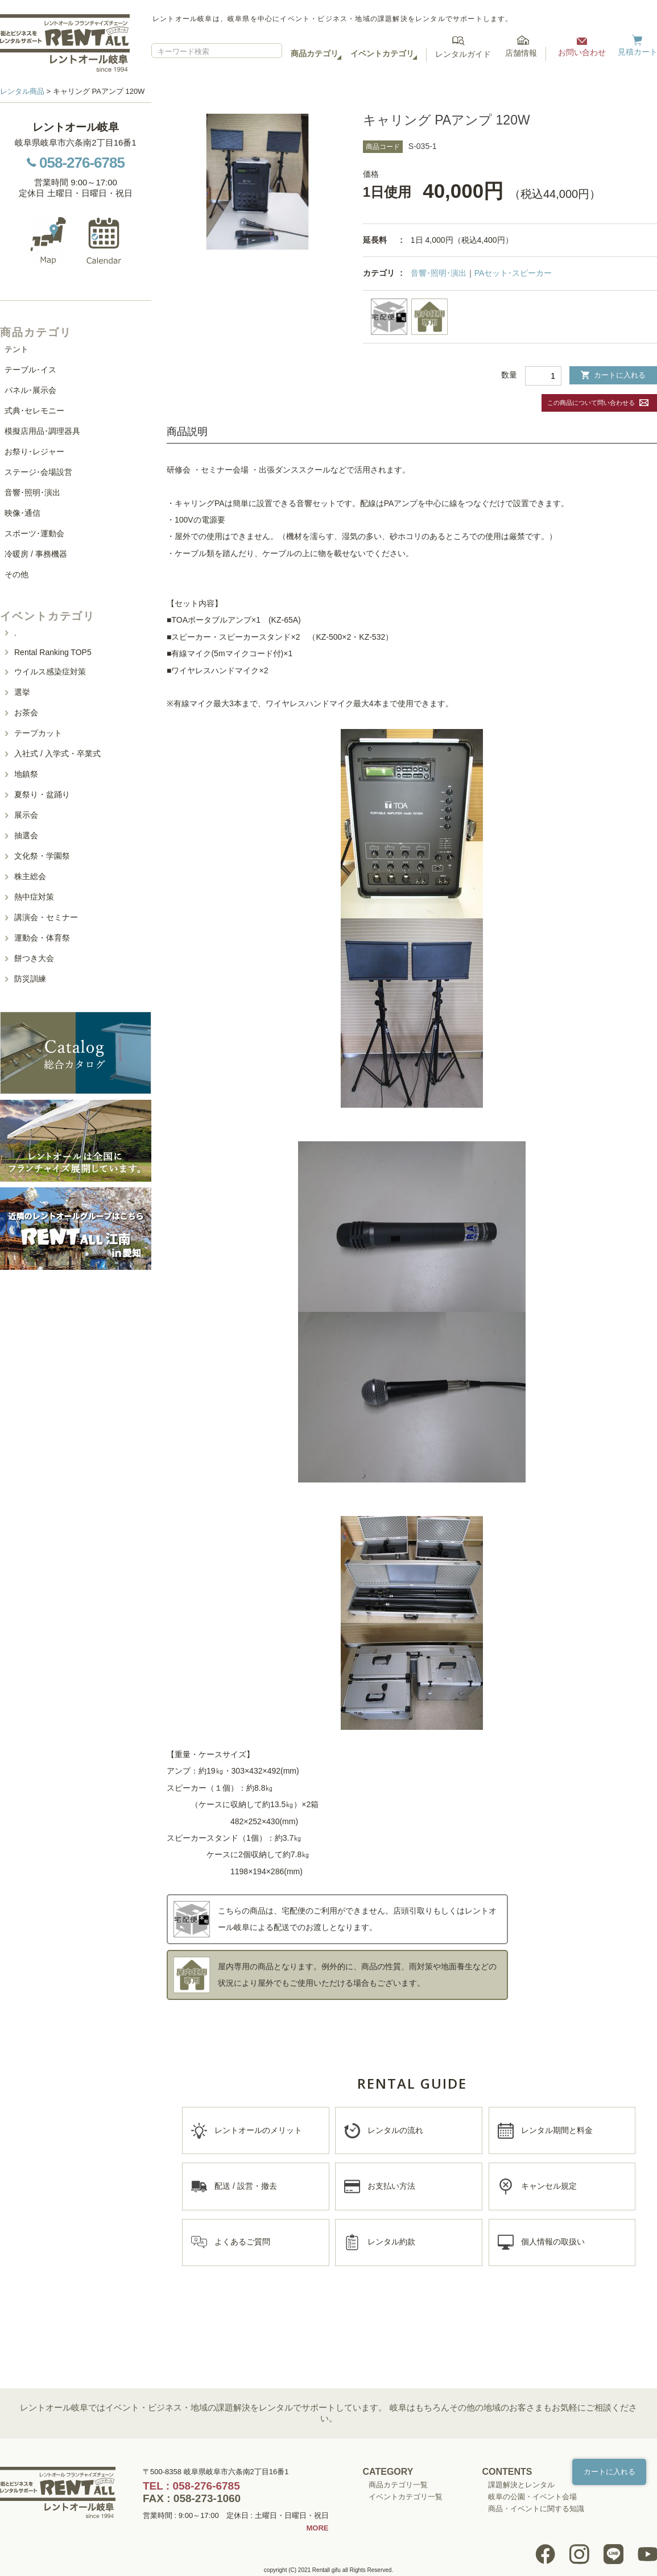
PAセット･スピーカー (513, 273)
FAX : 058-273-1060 (192, 2498)
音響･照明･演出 (438, 273)
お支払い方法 (391, 2185)
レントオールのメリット (258, 2130)
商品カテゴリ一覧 (398, 2484)
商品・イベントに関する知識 (536, 2508)
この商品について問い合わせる (591, 402)
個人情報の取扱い (553, 2241)
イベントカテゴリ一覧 (406, 2496)
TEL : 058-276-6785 (191, 2486)
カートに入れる (613, 375)
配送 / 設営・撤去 (245, 2185)
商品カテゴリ (314, 53)
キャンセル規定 (549, 2185)
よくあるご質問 (242, 2241)
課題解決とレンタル (521, 2484)
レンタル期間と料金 (557, 2130)
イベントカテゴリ (382, 53)
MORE (318, 2528)
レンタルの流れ (395, 2130)
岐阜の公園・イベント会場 (532, 2496)
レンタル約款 (391, 2241)
